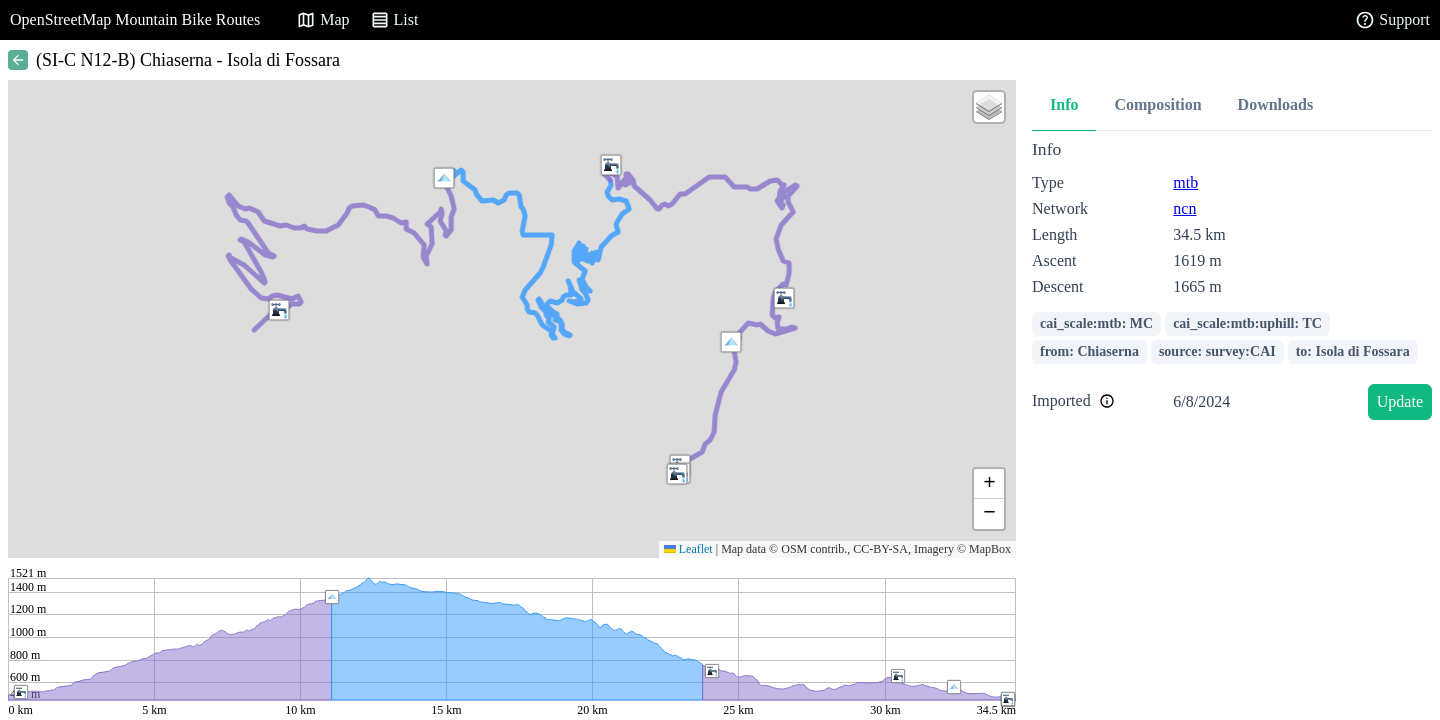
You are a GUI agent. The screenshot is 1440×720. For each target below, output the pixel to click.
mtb (1185, 182)
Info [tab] (1064, 104)
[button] (784, 298)
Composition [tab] (1157, 104)
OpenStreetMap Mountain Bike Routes (135, 19)
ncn (1184, 208)
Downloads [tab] (1276, 104)
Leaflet (688, 549)
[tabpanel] (1232, 283)
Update (1400, 401)
